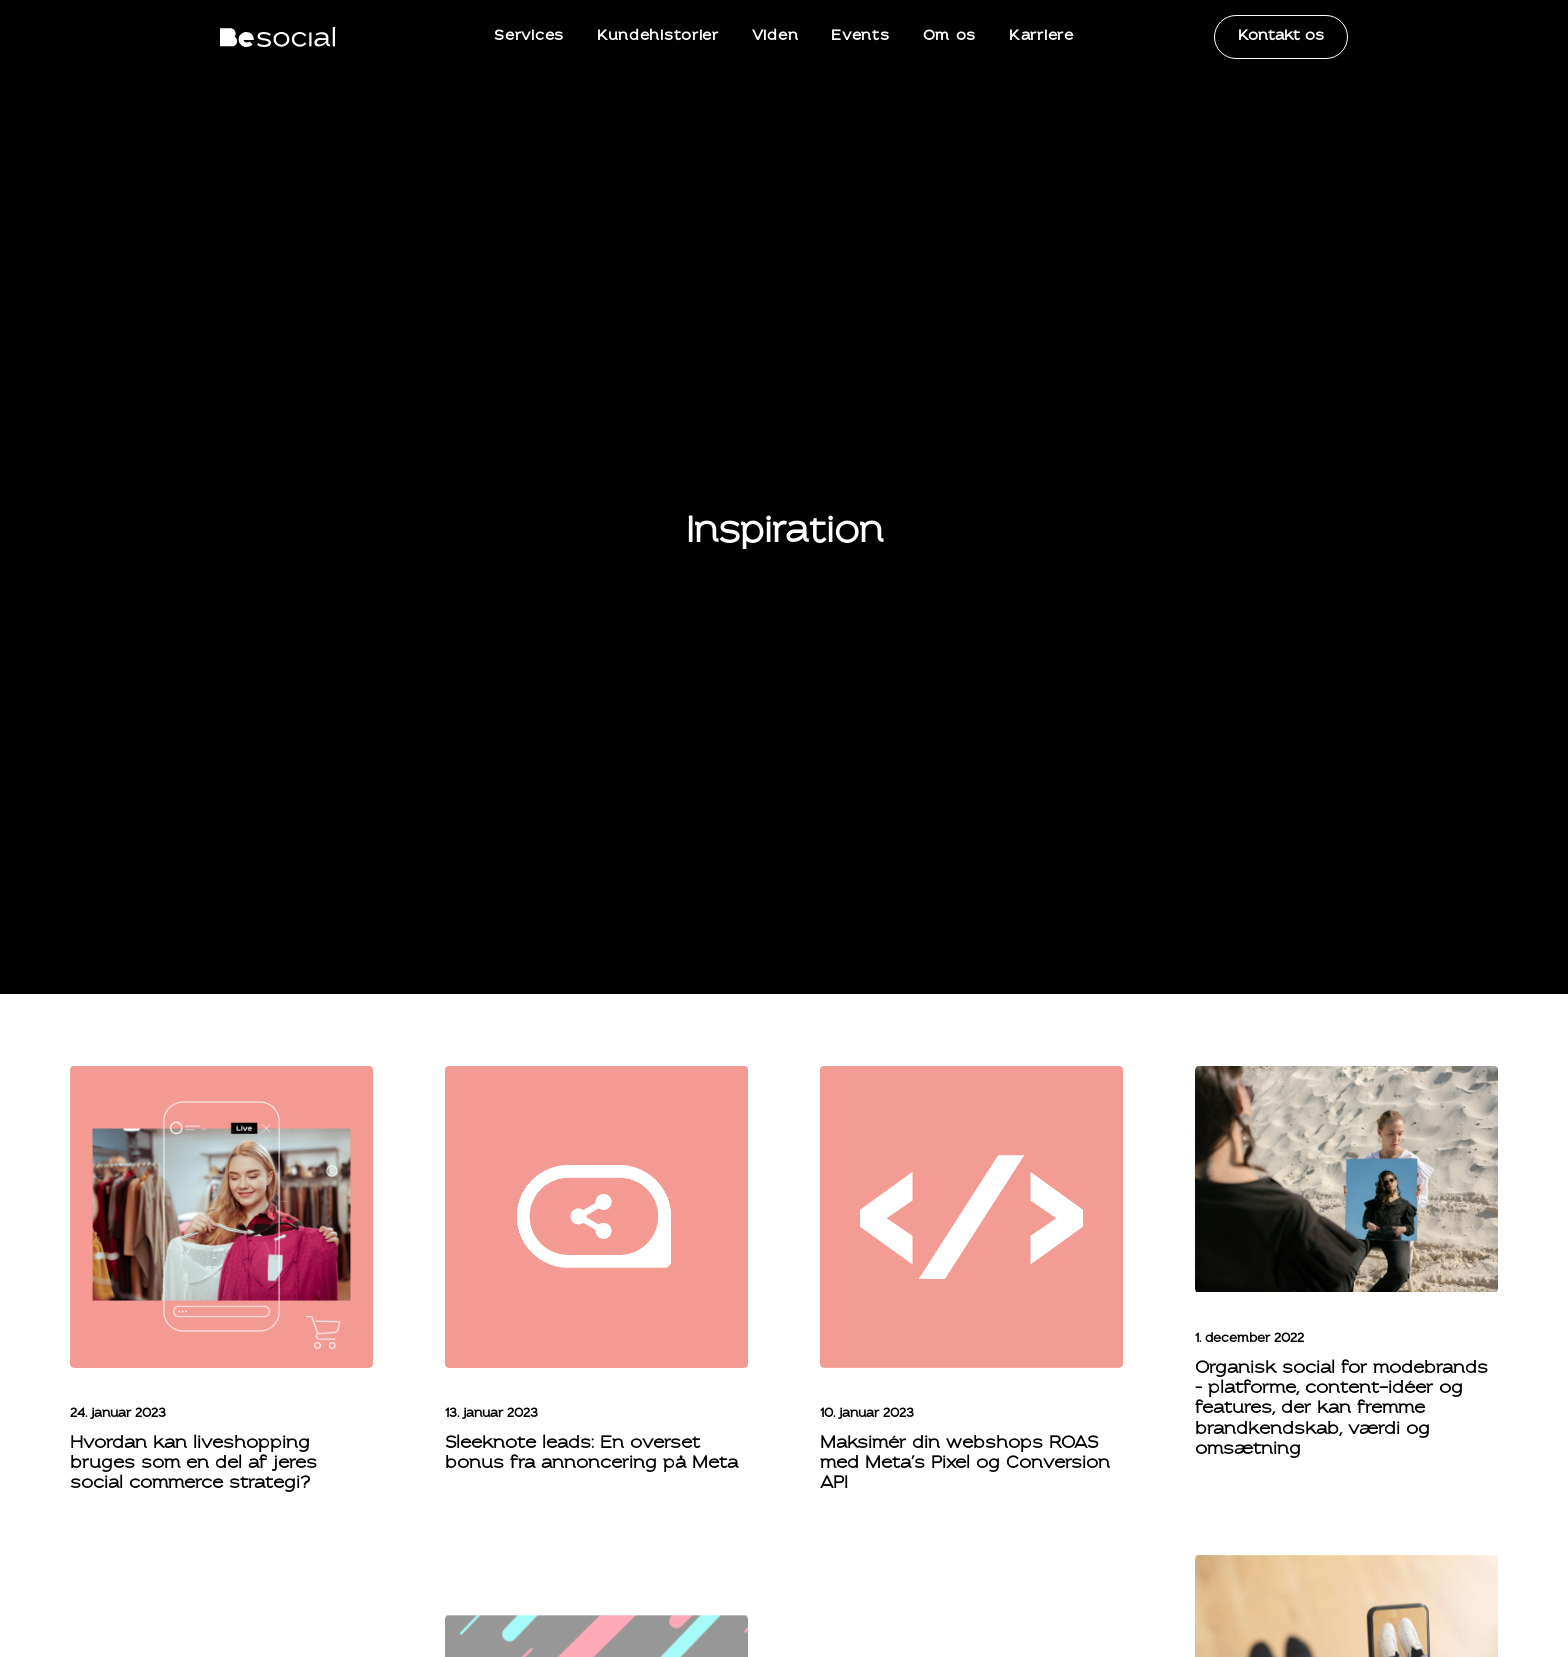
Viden (775, 36)
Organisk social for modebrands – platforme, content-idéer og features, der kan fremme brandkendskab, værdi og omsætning (1341, 1290)
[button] (221, 1097)
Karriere (1041, 36)
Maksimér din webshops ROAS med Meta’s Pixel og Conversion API (965, 1345)
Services (529, 36)
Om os (950, 36)
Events (860, 36)
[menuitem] (529, 37)
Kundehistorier (658, 36)
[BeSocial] (277, 37)
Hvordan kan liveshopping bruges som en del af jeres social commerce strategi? (193, 1345)
